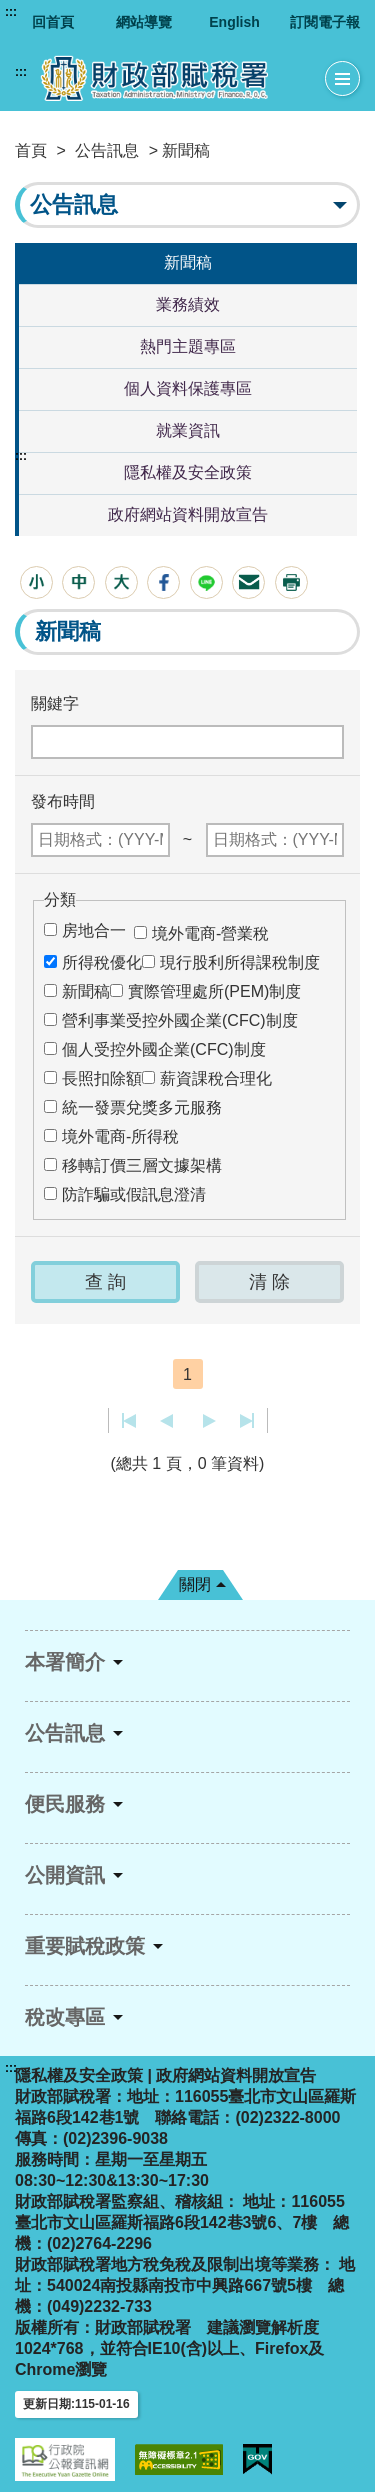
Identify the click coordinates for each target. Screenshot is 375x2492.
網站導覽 (144, 22)
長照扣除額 (102, 1078)
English (234, 22)
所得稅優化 (102, 962)
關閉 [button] (195, 1584)
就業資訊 (188, 430)
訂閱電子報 (325, 22)
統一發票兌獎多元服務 (142, 1107)
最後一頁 (246, 1421)
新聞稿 (188, 262)
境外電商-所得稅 (120, 1136)
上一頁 (166, 1421)
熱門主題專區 (188, 346)
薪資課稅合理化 (216, 1078)
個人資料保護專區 (188, 388)
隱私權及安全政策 (188, 472)
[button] (36, 582)
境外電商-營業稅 (210, 933)
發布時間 (63, 801)
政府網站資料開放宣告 (188, 514)
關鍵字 (55, 703)
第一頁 (129, 1421)
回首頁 (53, 22)
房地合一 (94, 930)
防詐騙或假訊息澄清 (134, 1194)
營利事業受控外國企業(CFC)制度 (180, 1020)
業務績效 (188, 304)
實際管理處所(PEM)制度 (214, 991)
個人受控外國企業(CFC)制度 (164, 1049)
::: (11, 12)
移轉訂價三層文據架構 (142, 1165)
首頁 (31, 150)
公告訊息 (107, 150)
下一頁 (209, 1421)
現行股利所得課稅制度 (240, 962)
